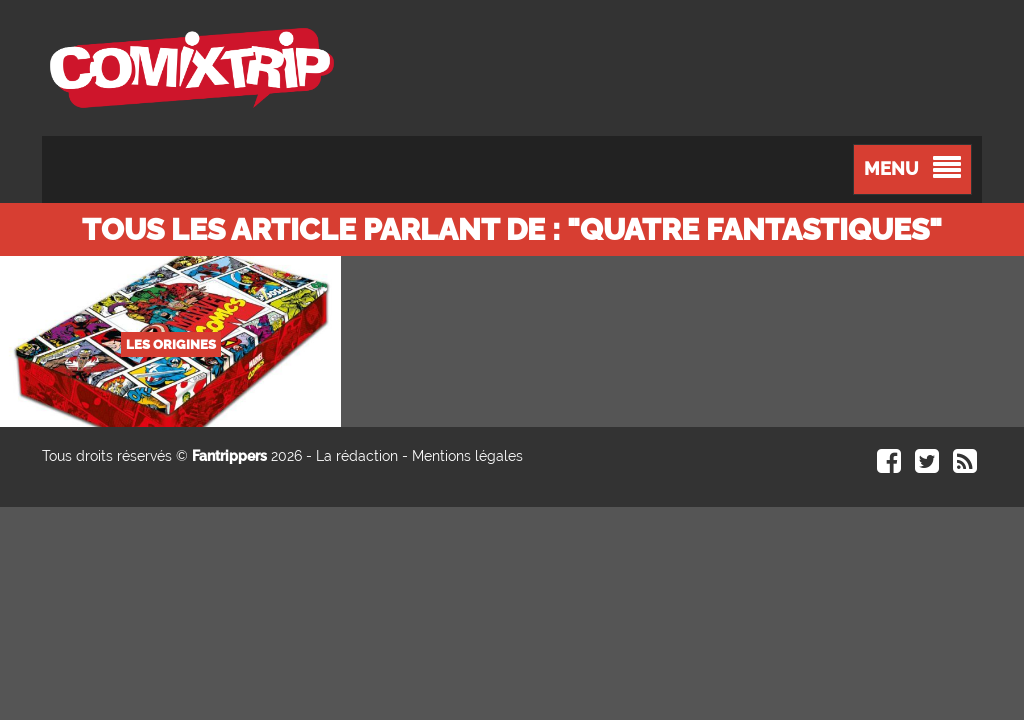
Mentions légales (467, 456)
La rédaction (357, 456)
